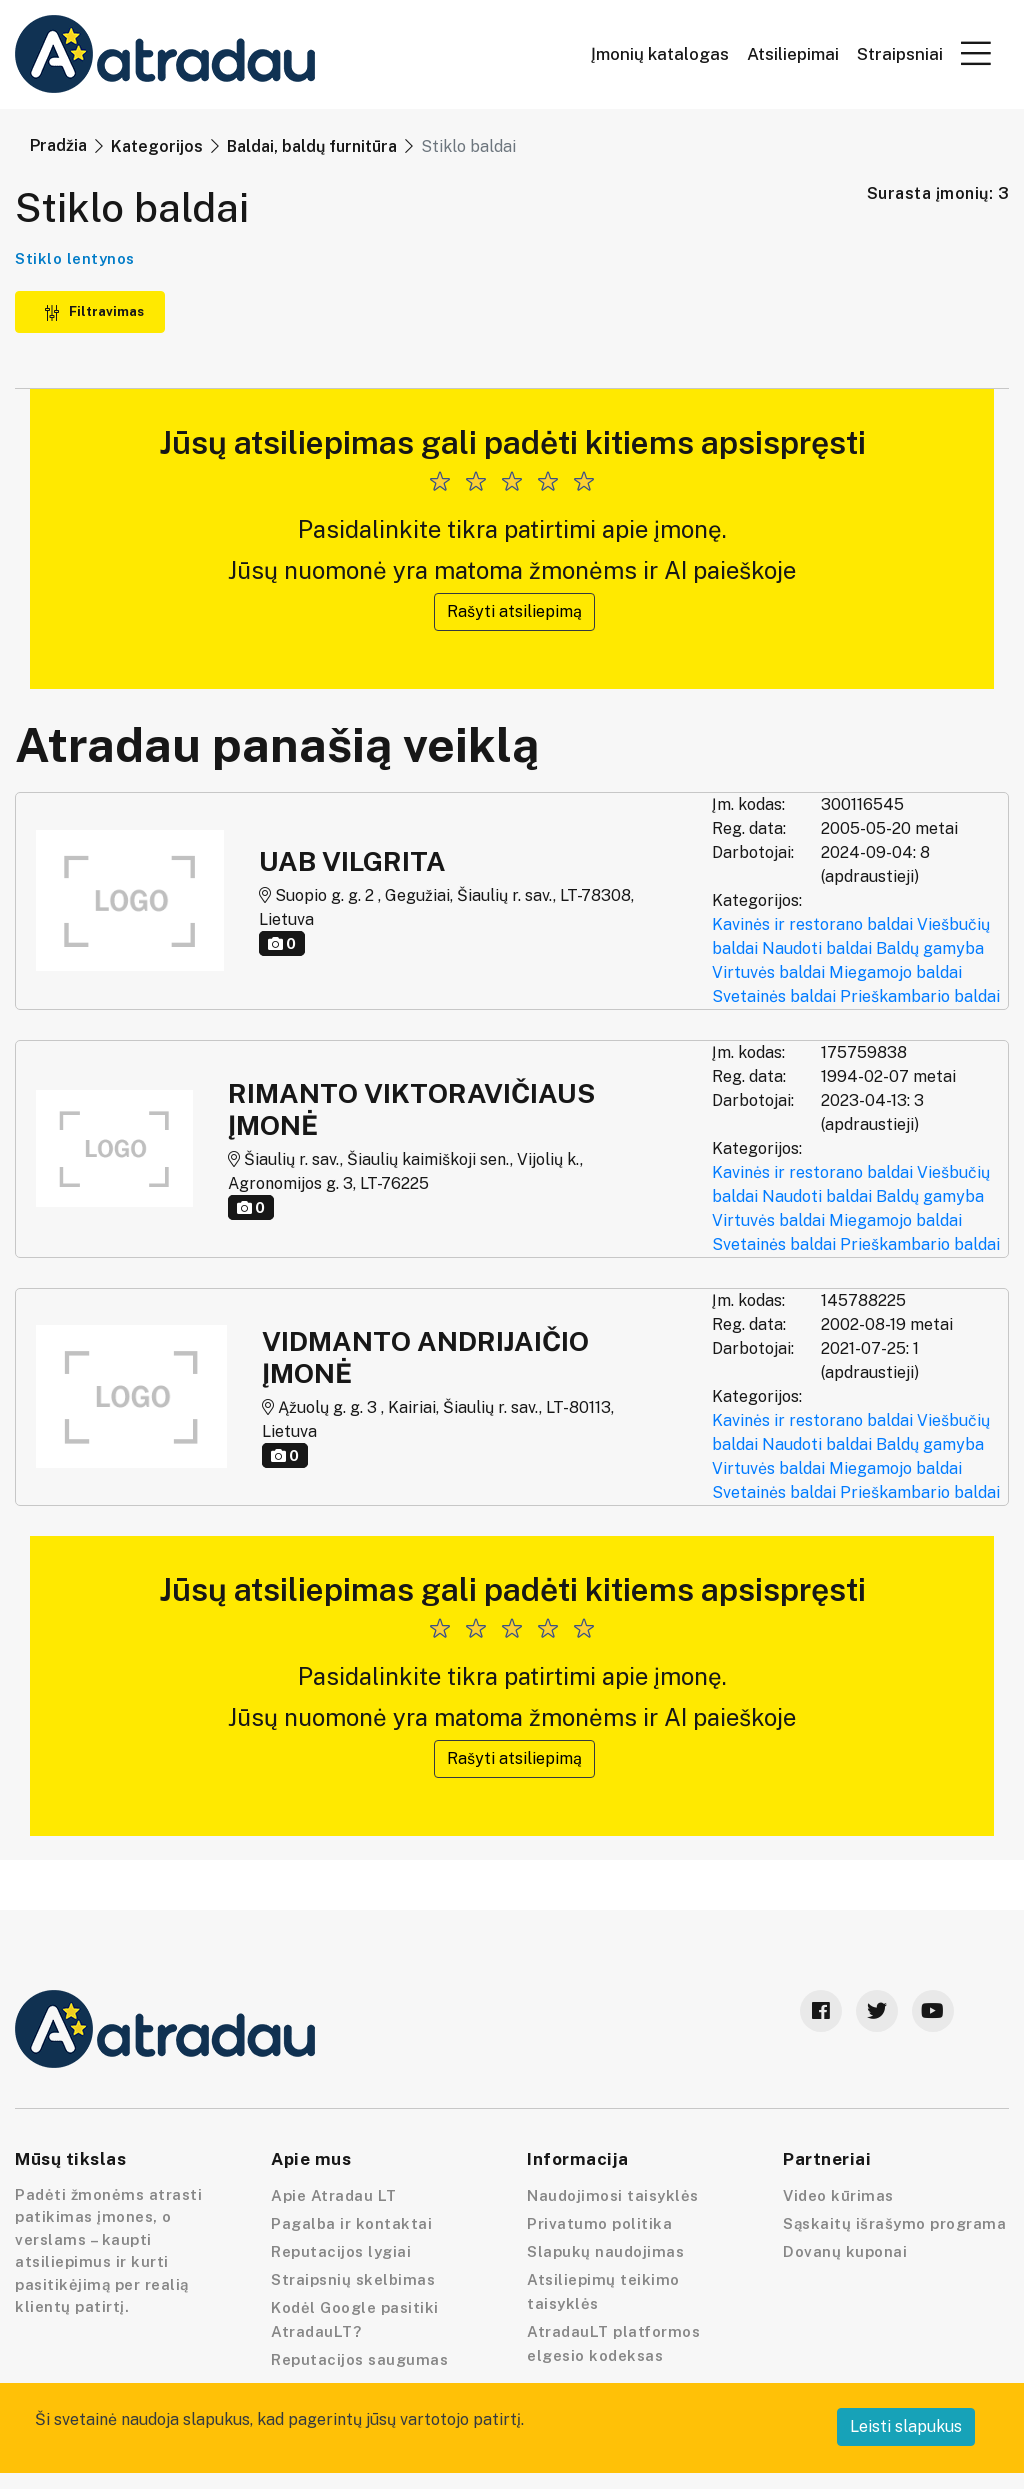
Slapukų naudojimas (605, 2251)
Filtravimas (94, 311)
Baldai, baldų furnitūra (312, 146)
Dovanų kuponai (845, 2251)
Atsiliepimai (793, 54)
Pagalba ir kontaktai (351, 2223)
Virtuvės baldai (768, 972)
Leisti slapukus (906, 2426)
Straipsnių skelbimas (353, 2279)
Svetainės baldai (774, 996)
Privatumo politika (599, 2223)
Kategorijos (157, 146)
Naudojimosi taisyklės (613, 2195)
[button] (976, 53)
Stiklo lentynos (75, 258)
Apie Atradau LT (334, 2195)
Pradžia (58, 145)
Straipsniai (900, 54)
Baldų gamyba (930, 948)
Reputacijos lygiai (341, 2251)
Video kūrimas (838, 2195)
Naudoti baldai (817, 948)
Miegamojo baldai (895, 972)
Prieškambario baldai (920, 996)
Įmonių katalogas (660, 54)
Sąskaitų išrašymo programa (894, 2223)
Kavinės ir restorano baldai (812, 924)
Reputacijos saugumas (359, 2359)
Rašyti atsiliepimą (514, 611)
